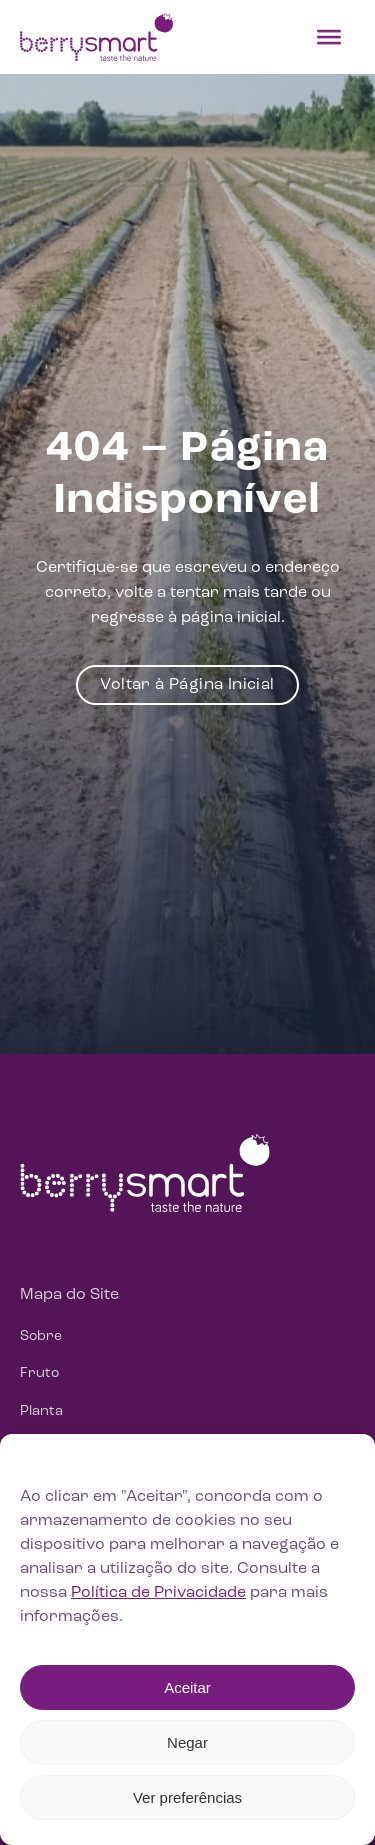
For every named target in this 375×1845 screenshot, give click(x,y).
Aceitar (187, 1687)
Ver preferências (187, 1797)
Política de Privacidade (158, 1593)
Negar (187, 1742)
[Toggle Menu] (329, 37)
